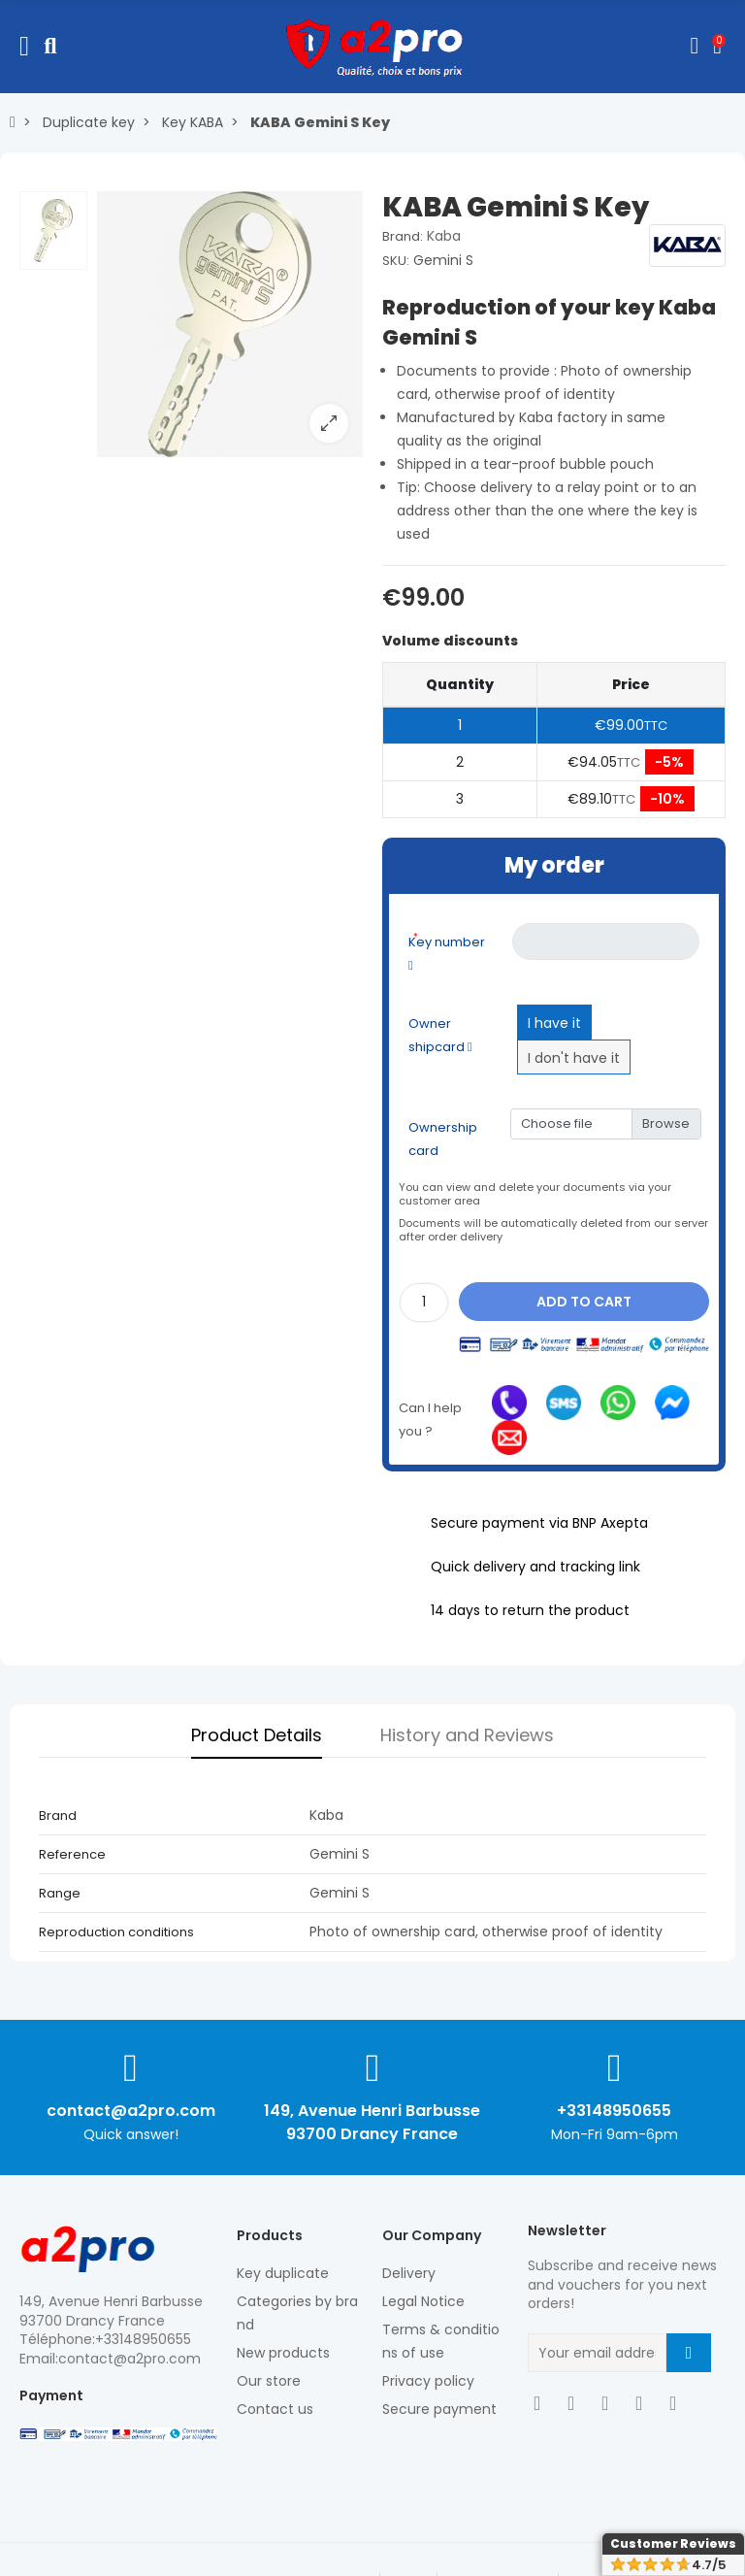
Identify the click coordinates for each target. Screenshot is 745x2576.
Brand (58, 1815)
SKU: (395, 260)
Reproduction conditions (116, 1932)
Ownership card (442, 1139)
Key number (446, 951)
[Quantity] (424, 1302)
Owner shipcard (440, 1035)
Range (60, 1893)
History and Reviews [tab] (467, 1735)
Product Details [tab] (256, 1735)
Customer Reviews (673, 2543)
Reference (72, 1854)
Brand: (402, 236)
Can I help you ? (430, 1419)
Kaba (444, 236)
